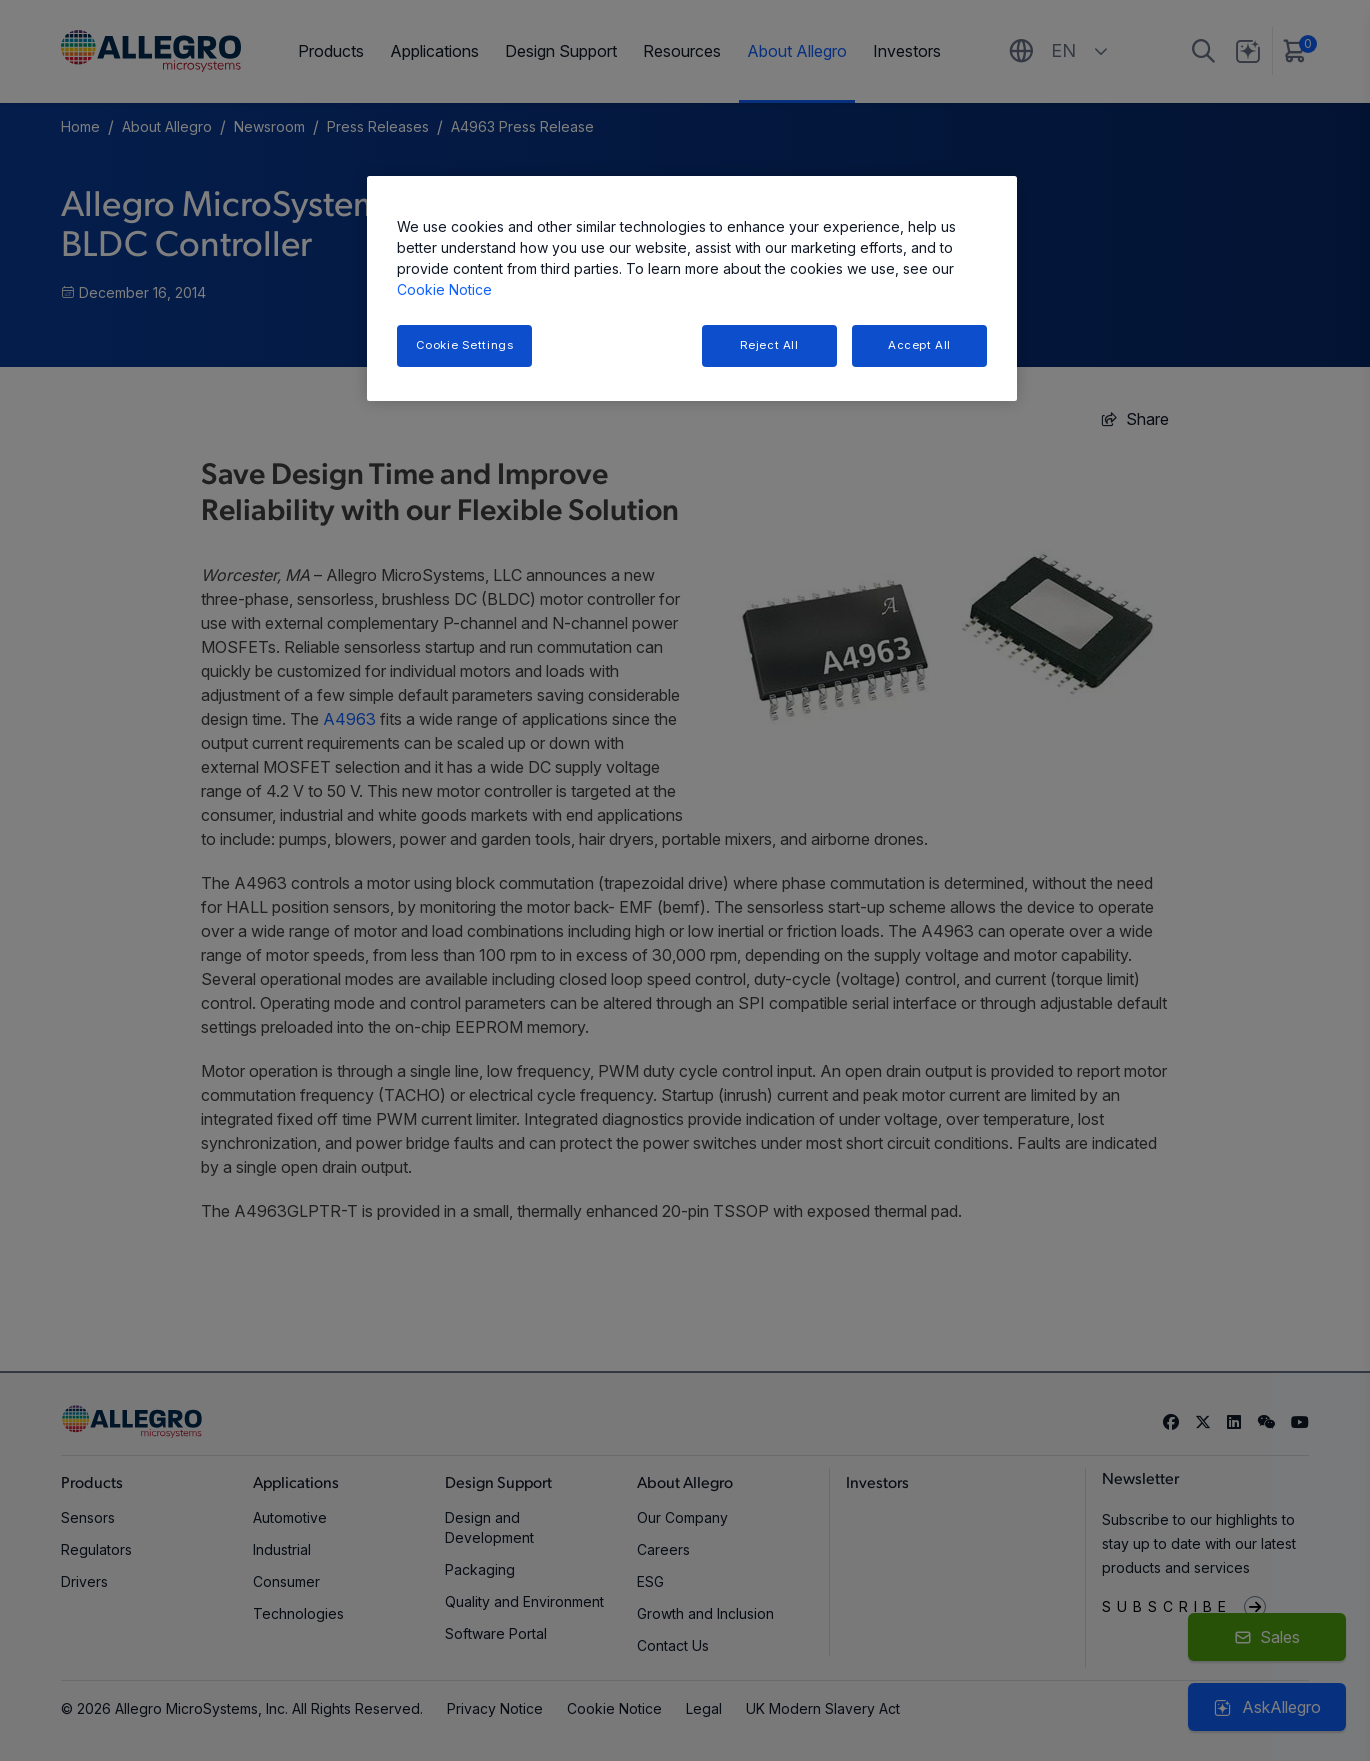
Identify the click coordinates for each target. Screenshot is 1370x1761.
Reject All (769, 345)
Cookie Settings (465, 345)
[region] (692, 288)
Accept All (919, 345)
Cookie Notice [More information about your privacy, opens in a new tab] (444, 289)
